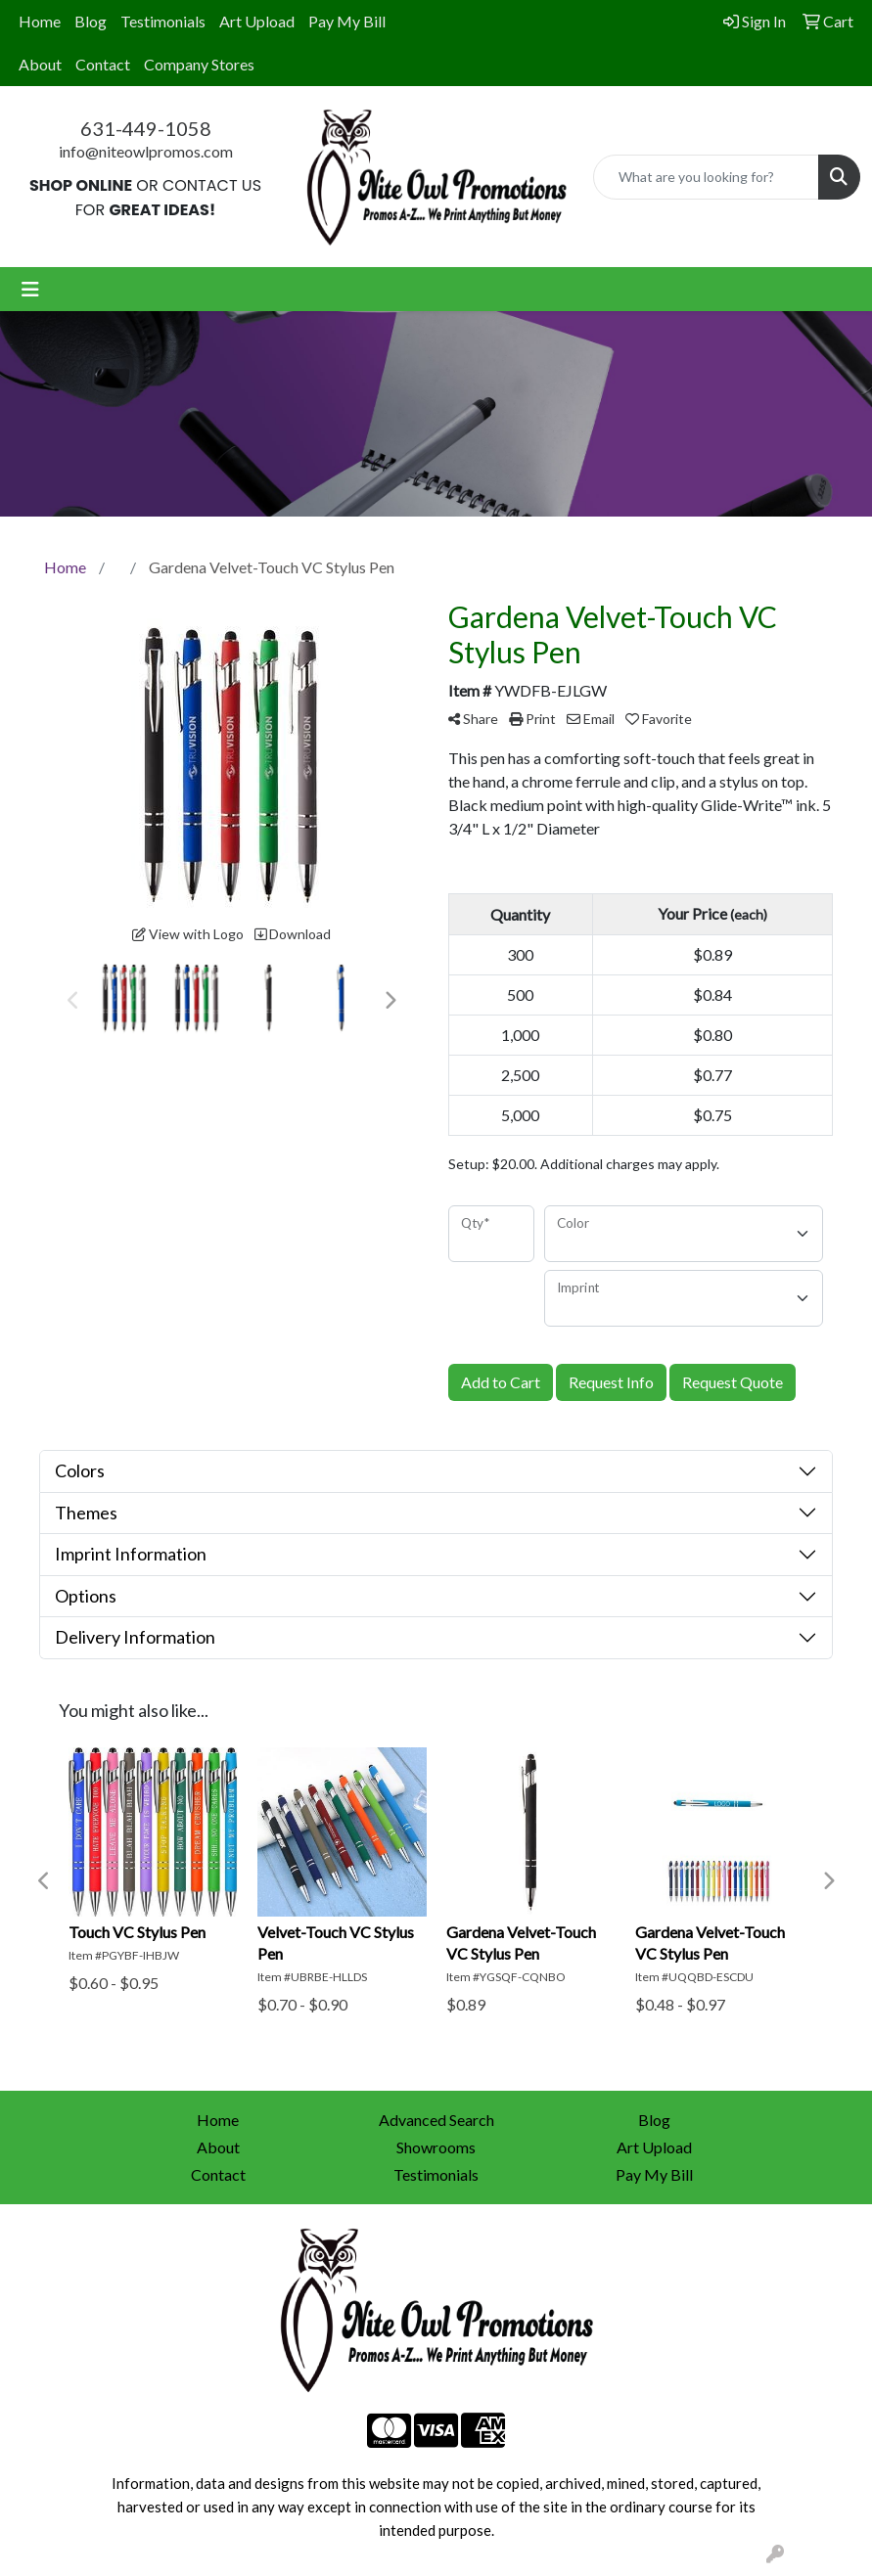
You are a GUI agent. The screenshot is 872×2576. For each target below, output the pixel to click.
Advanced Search (436, 2119)
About (40, 64)
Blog (90, 21)
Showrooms (436, 2147)
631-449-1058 (145, 128)
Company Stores (199, 64)
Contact (102, 64)
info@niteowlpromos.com (146, 151)
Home (40, 21)
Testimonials (163, 21)
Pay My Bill (347, 21)
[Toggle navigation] (30, 289)
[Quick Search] (706, 177)
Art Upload (257, 21)
